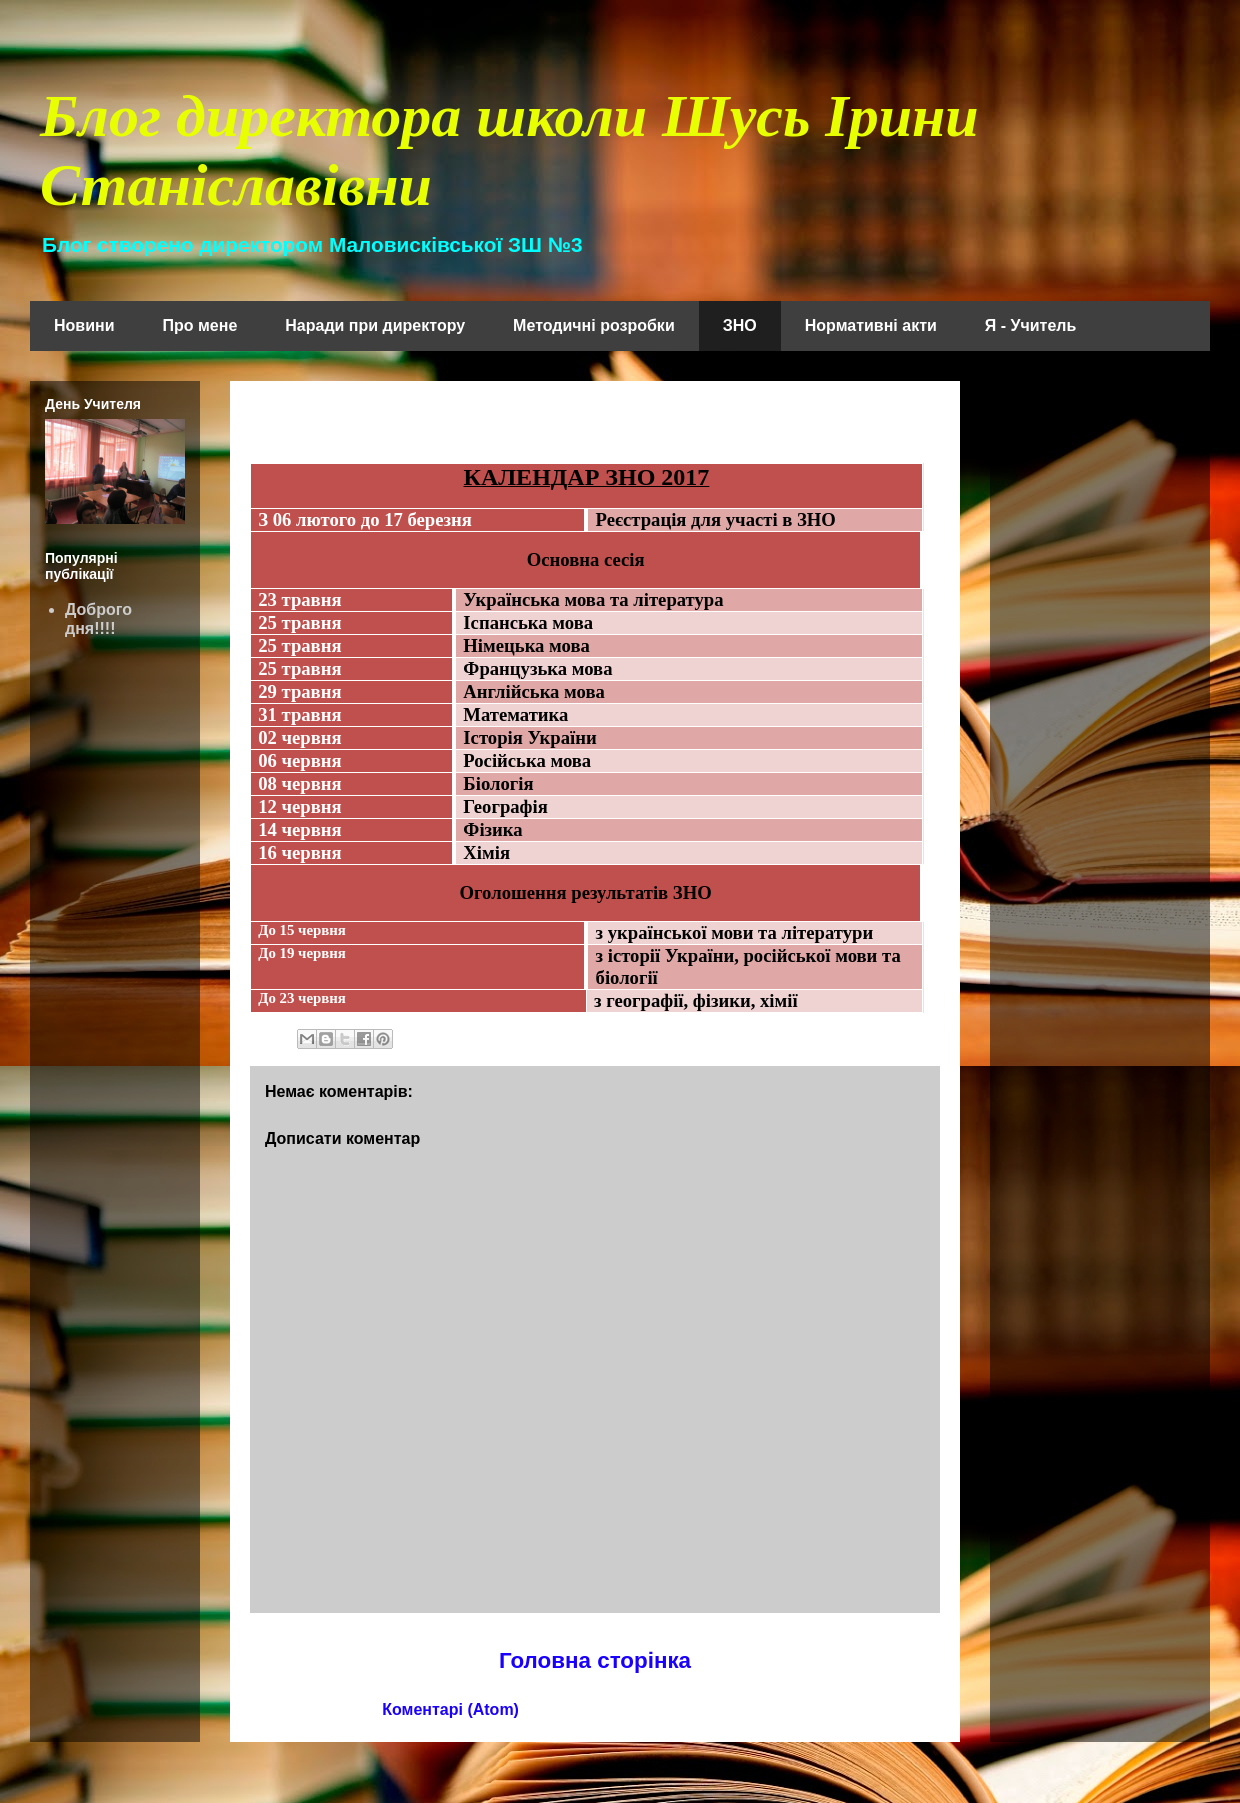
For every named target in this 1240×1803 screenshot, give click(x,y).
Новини (84, 325)
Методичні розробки (594, 325)
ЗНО (740, 325)
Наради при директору (375, 325)
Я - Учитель (1031, 325)
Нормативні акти (871, 325)
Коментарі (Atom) (450, 1709)
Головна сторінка (595, 1660)
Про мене (200, 325)
